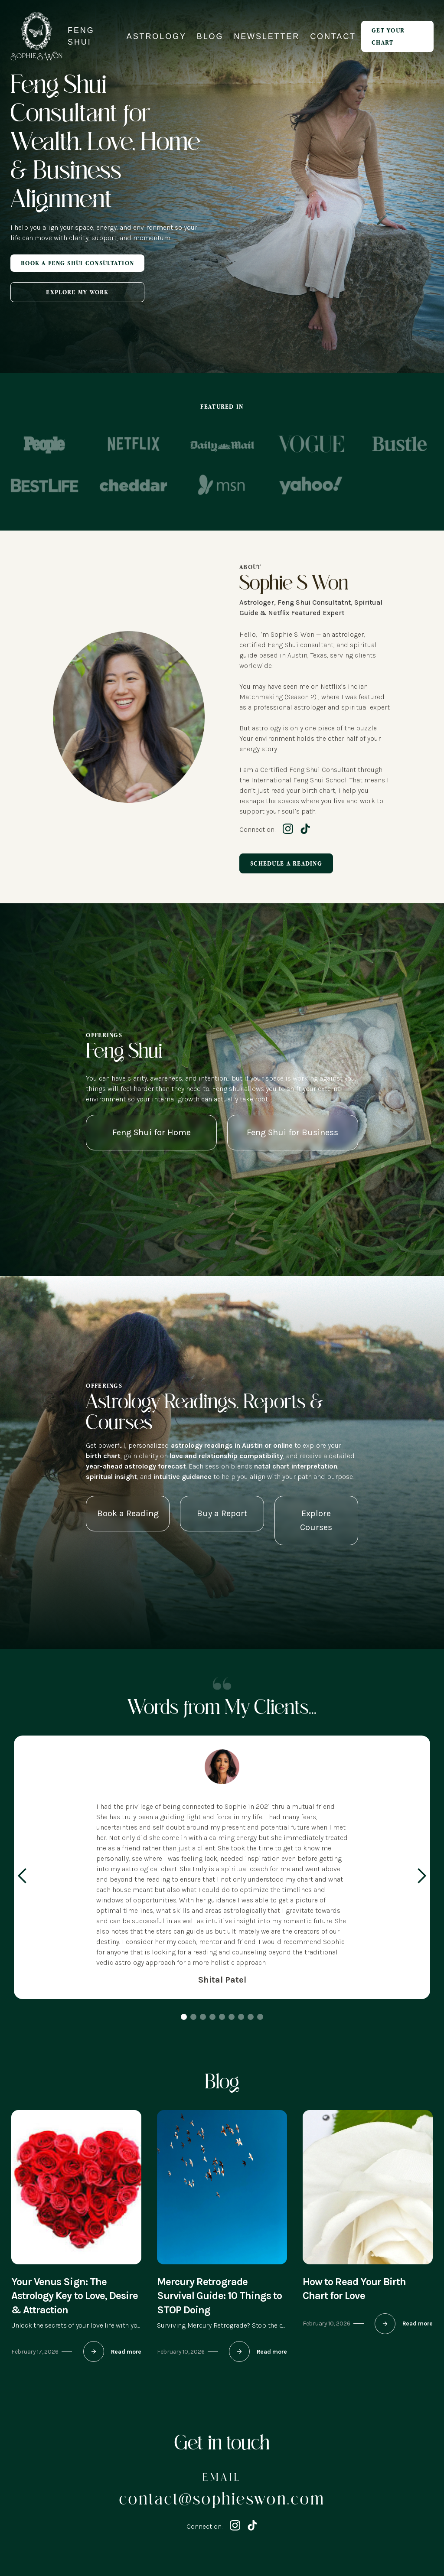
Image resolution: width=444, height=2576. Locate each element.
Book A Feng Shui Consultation (77, 263)
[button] (22, 1876)
